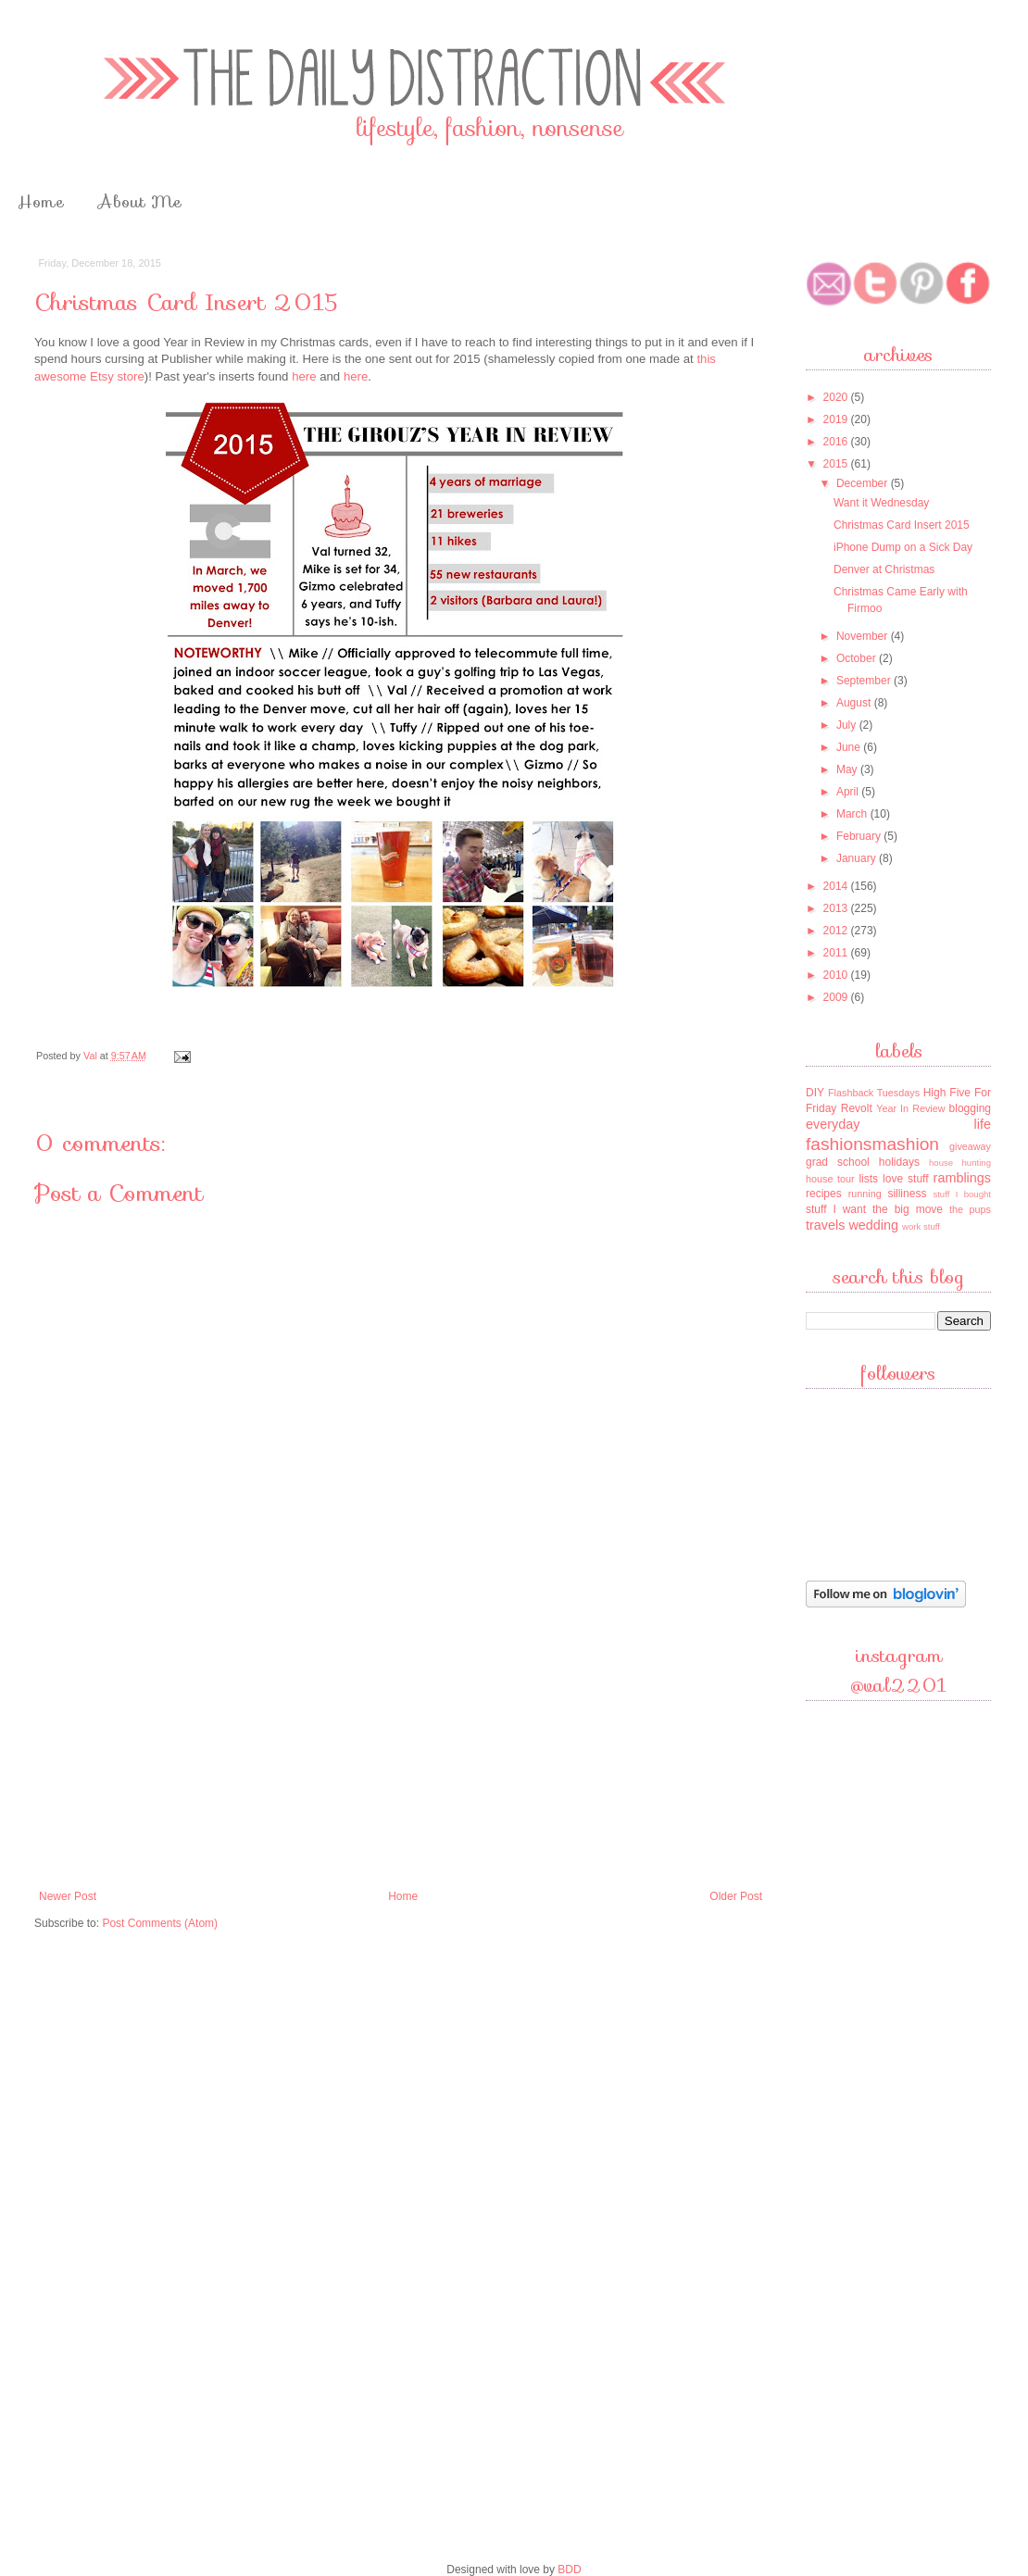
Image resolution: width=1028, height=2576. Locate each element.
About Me (140, 202)
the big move (907, 1209)
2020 (837, 397)
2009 (837, 997)
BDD (569, 2569)
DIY (815, 1092)
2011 (837, 952)
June (849, 747)
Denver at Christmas (884, 569)
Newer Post (67, 1896)
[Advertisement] (401, 1741)
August (855, 702)
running (865, 1193)
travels (825, 1225)
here (304, 376)
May (848, 769)
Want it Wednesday (881, 502)
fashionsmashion (872, 1144)
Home (41, 202)
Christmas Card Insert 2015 (902, 525)
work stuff (921, 1226)
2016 (837, 441)
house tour (830, 1178)
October (857, 658)
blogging (970, 1108)
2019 (837, 419)
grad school (838, 1162)
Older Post (735, 1896)
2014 (837, 886)
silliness (906, 1193)
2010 (837, 975)
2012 (837, 930)
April (848, 791)
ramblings (962, 1177)
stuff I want (836, 1209)
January (857, 858)
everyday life (898, 1124)
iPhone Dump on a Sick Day (903, 547)
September (865, 680)
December (863, 483)
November (863, 636)
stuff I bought (962, 1194)
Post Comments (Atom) (160, 1923)
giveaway (970, 1146)
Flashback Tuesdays (874, 1092)
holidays (899, 1162)
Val (91, 1055)
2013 (837, 908)
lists (868, 1178)
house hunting (960, 1162)
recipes (824, 1193)
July (847, 725)
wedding (873, 1225)
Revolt (856, 1108)
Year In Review (910, 1108)
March (853, 813)
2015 (837, 463)
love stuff (906, 1178)
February (860, 836)
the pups (970, 1209)
